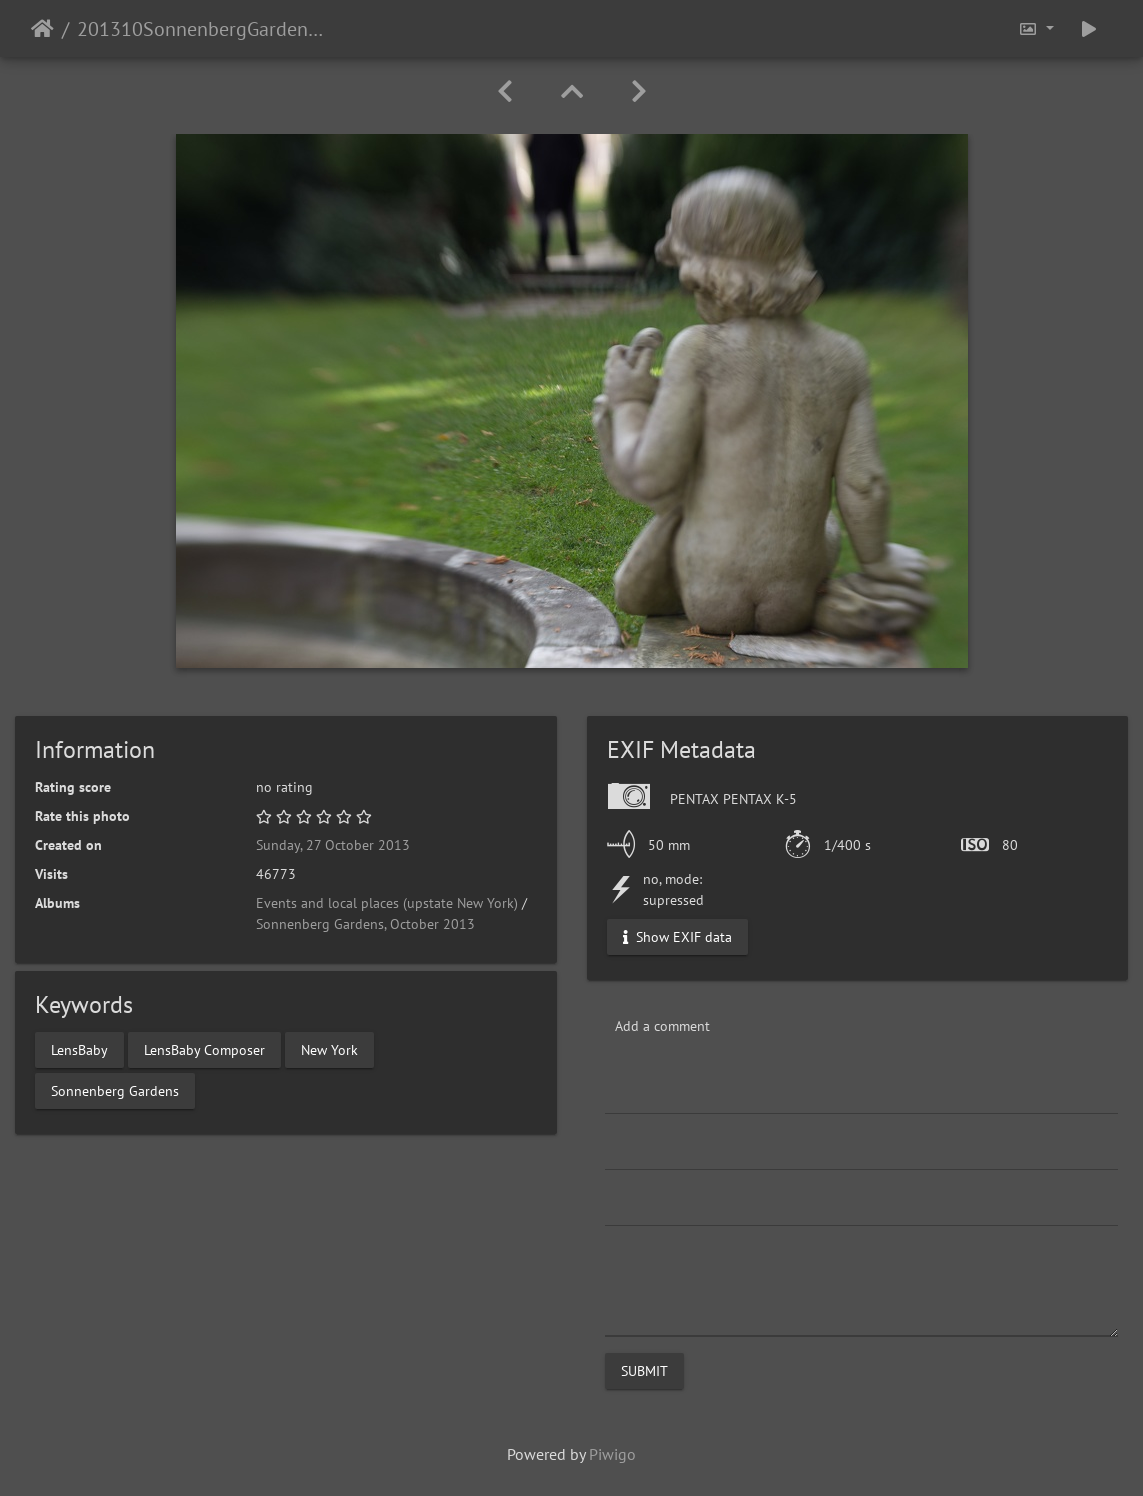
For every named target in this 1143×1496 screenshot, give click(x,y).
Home (42, 29)
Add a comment (662, 1026)
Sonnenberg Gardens (115, 1090)
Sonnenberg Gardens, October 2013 (365, 924)
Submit (644, 1371)
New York (329, 1049)
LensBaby (79, 1049)
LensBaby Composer (204, 1049)
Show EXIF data (677, 937)
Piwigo (612, 1454)
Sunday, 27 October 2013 (333, 845)
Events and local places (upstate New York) (387, 903)
